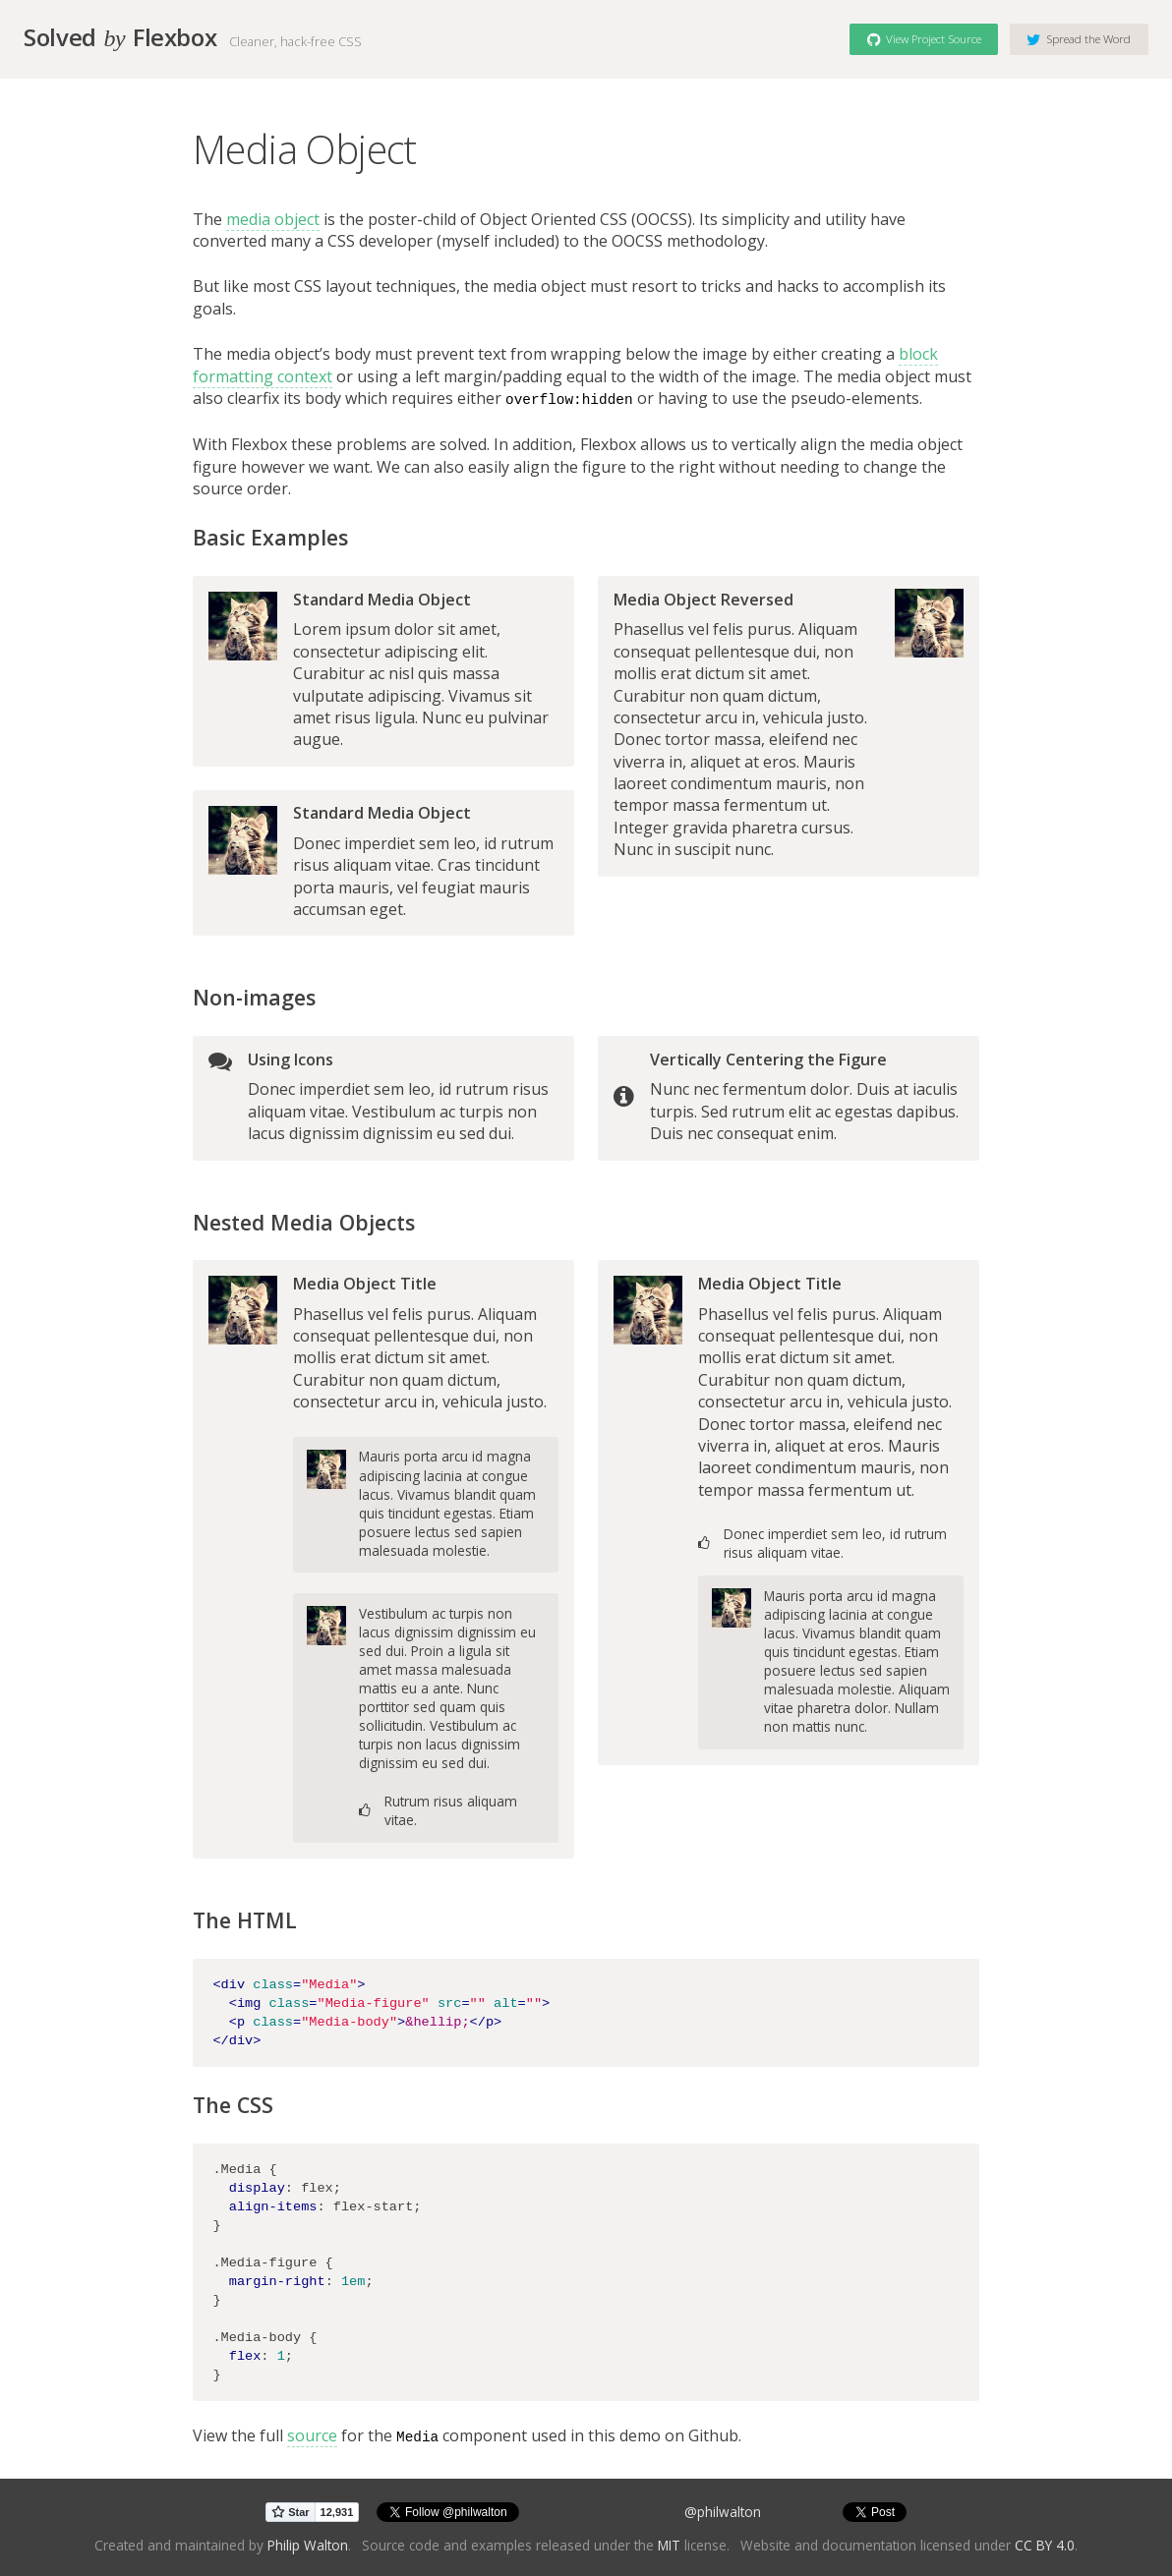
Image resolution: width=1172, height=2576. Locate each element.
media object (273, 219)
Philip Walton (307, 2543)
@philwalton (722, 2510)
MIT (669, 2543)
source (312, 2434)
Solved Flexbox (120, 37)
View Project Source (924, 38)
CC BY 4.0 (1045, 2543)
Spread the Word (1078, 38)
